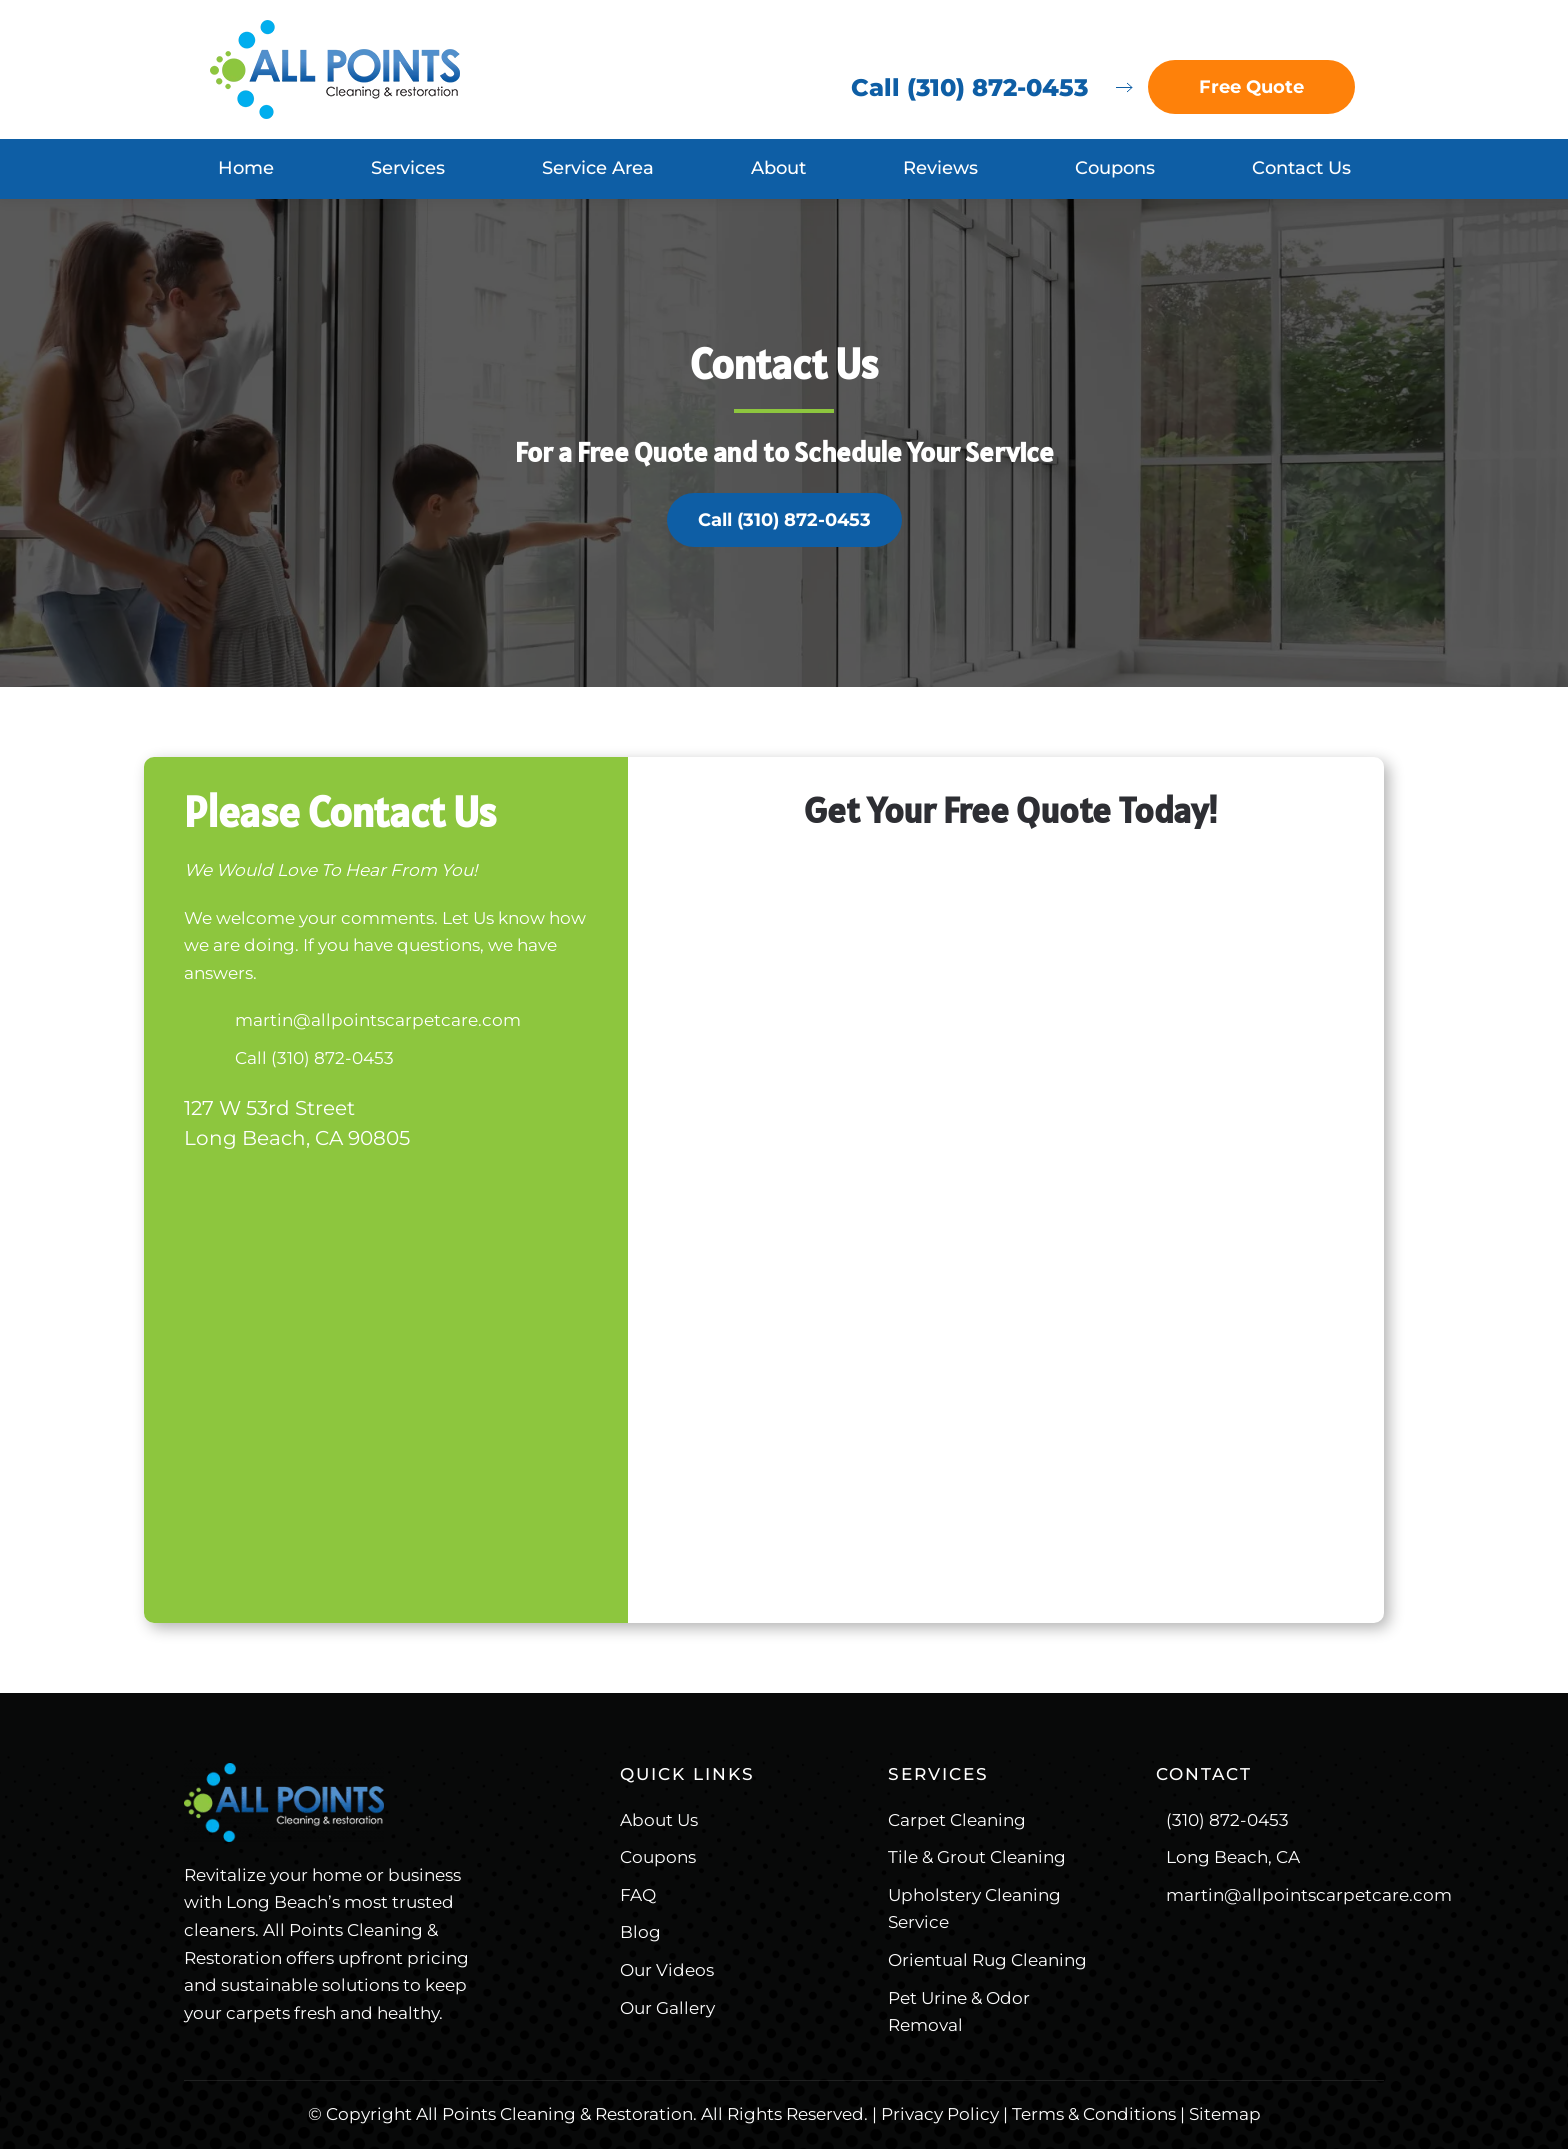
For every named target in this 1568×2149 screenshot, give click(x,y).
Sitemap (1225, 2114)
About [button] (778, 168)
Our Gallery (667, 2008)
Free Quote (1251, 87)
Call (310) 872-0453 (969, 87)
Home (246, 168)
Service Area (598, 168)
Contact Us (1301, 168)
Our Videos (667, 1970)
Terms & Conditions (1094, 2114)
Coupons (1115, 168)
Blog (640, 1932)
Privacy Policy (940, 2114)
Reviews (940, 168)
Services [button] (408, 168)
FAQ (638, 1895)
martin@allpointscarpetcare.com (378, 1020)
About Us (659, 1820)
